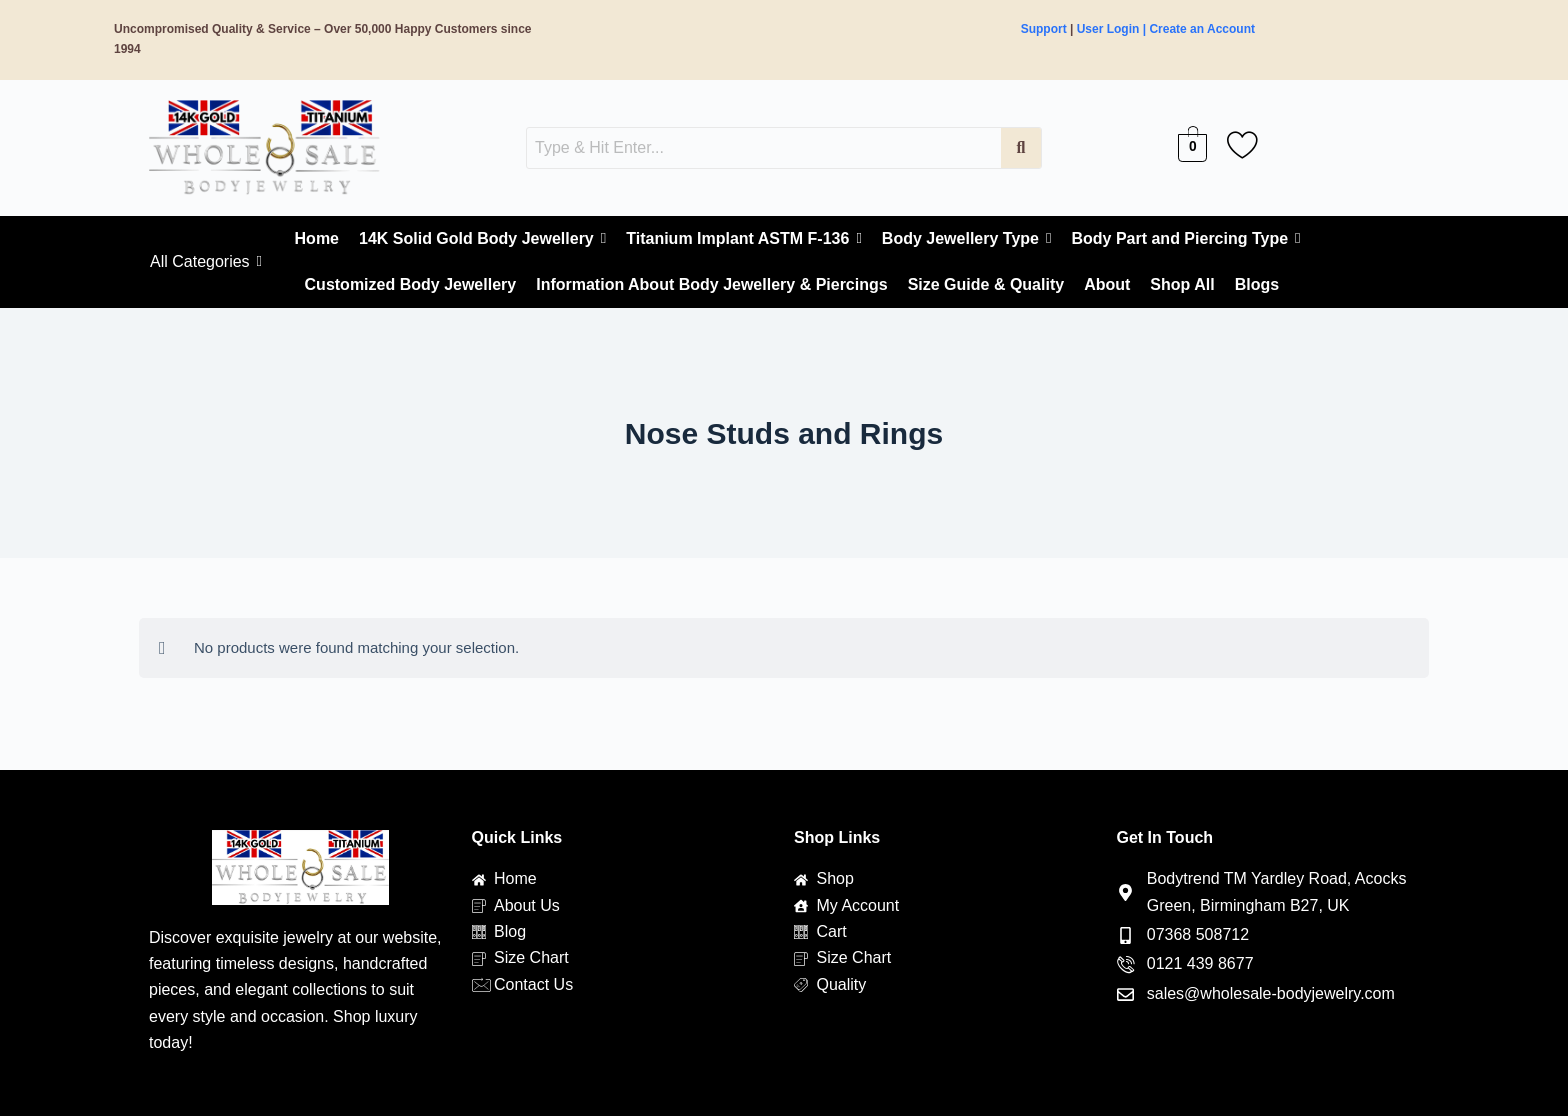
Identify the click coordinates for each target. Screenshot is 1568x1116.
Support (1044, 29)
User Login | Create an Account (1166, 29)
